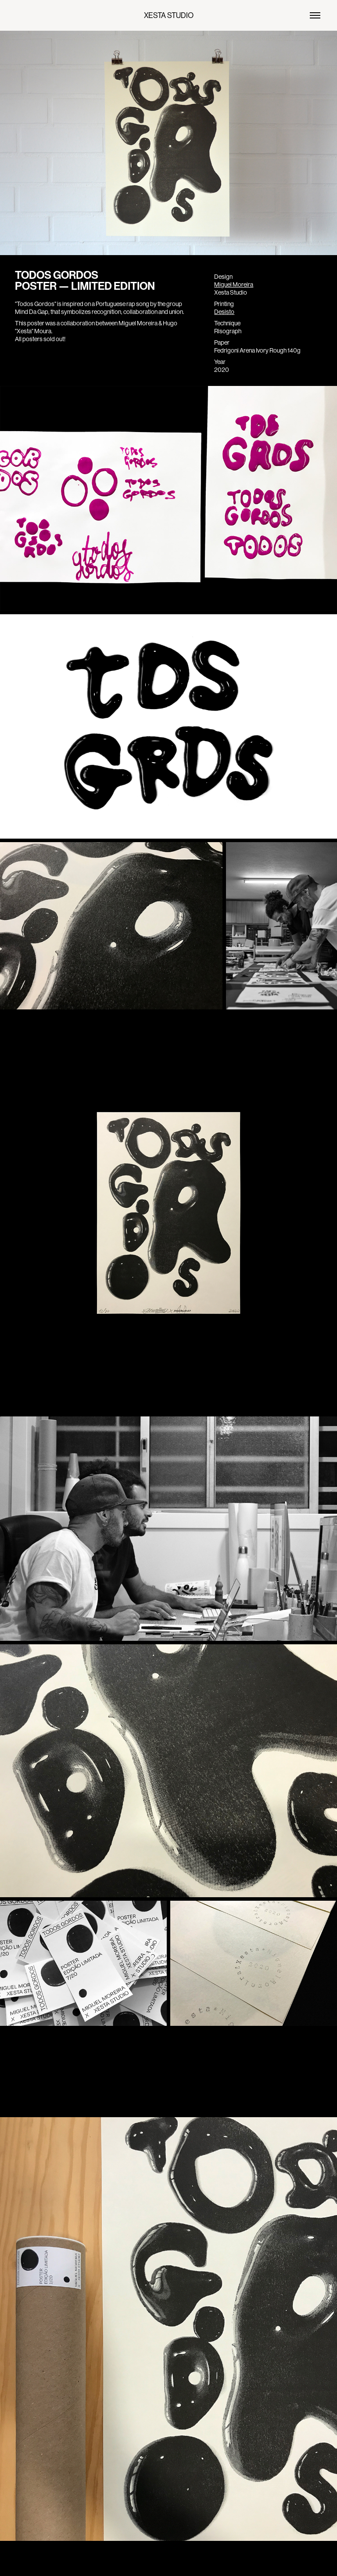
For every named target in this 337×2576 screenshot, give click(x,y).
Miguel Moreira (233, 284)
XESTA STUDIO (169, 15)
